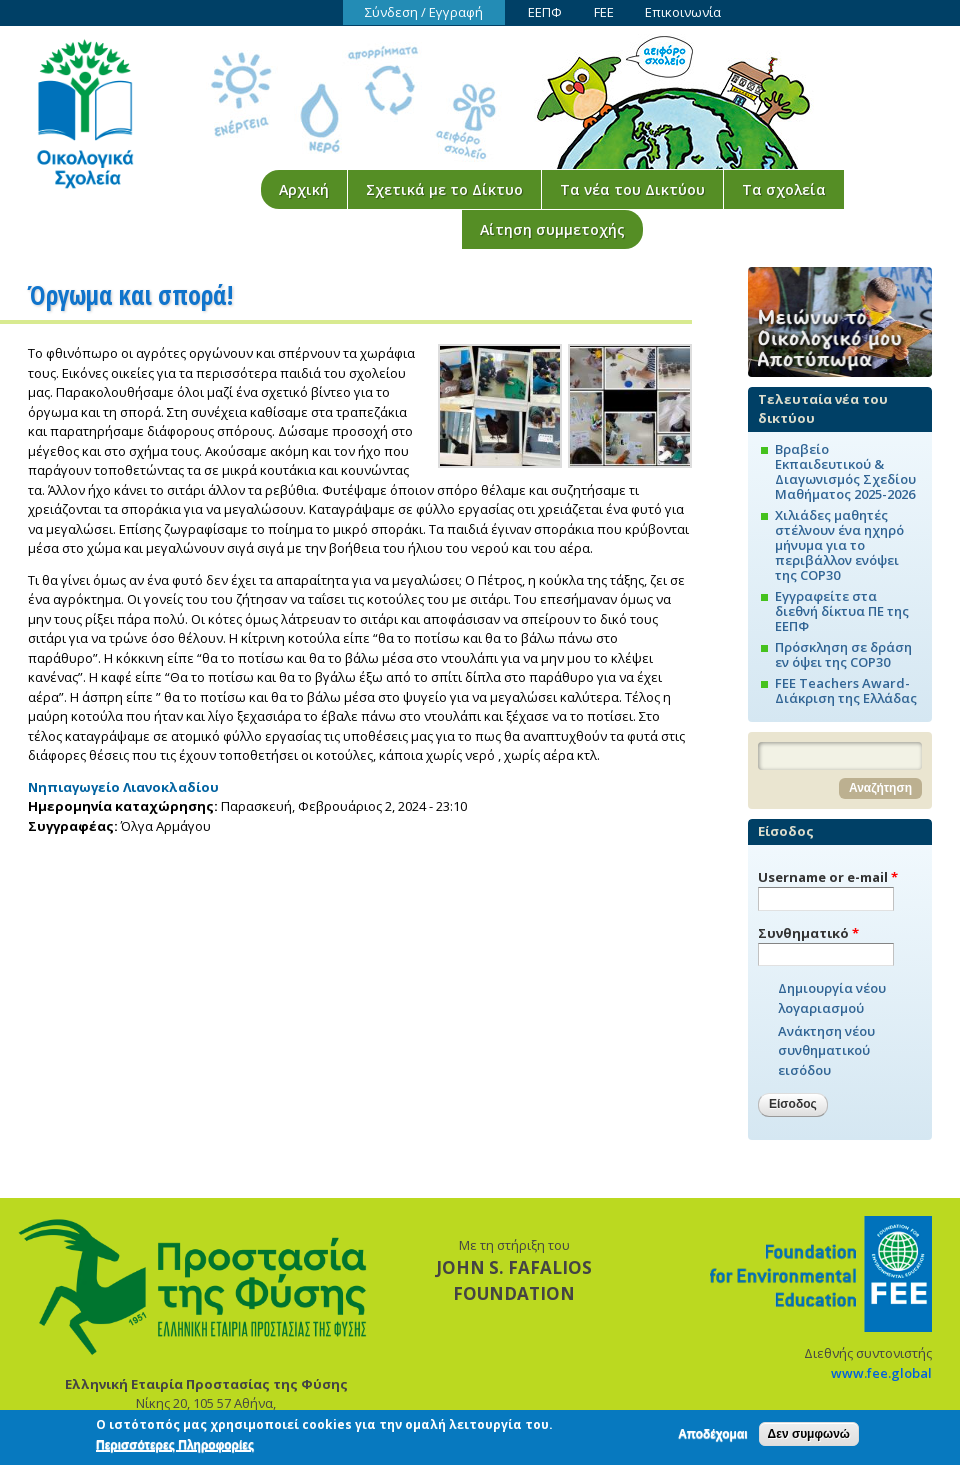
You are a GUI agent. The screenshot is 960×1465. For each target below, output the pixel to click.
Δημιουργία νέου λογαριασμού (832, 998)
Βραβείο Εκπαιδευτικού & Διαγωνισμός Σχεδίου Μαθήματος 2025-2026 (845, 471)
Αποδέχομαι (712, 1439)
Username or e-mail (828, 877)
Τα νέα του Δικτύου (632, 189)
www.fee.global (881, 1373)
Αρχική (304, 189)
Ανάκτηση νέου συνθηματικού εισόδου (826, 1050)
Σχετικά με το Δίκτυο (444, 189)
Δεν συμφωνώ (809, 1439)
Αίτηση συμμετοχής (552, 229)
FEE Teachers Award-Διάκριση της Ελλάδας (846, 690)
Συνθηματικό (808, 933)
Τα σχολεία (784, 189)
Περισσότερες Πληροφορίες (175, 1449)
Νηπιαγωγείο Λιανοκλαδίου (123, 787)
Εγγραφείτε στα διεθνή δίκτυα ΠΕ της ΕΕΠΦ (842, 611)
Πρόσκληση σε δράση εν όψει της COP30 (843, 654)
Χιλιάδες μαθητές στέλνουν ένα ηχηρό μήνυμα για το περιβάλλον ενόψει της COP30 (839, 545)
